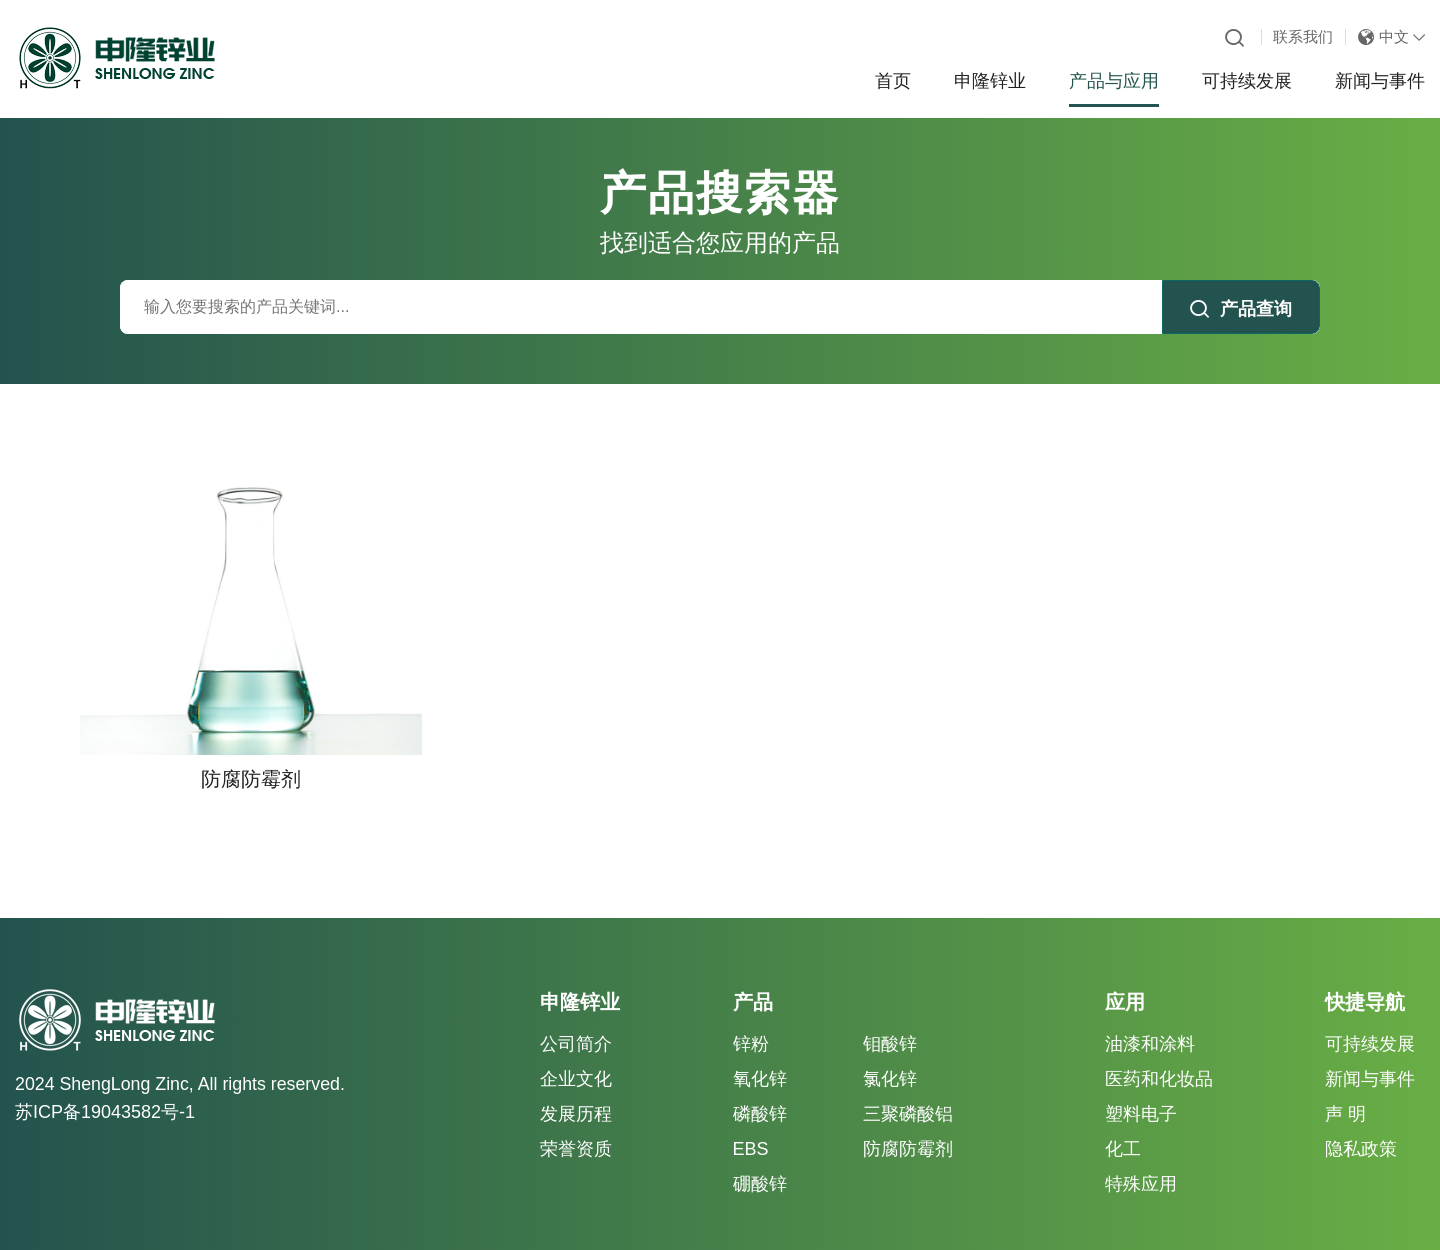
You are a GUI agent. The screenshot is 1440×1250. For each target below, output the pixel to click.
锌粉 (751, 1016)
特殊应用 (1141, 1157)
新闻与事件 (1380, 81)
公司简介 (576, 1016)
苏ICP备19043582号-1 (105, 1085)
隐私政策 (1361, 1122)
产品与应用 (1114, 81)
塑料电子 (1141, 1087)
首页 (893, 81)
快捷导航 (1365, 974)
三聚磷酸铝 (908, 1087)
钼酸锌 (890, 1016)
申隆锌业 (990, 81)
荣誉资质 (576, 1122)
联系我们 (1303, 36)
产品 (753, 974)
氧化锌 (760, 1051)
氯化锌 (890, 1051)
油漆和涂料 (1150, 1016)
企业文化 (576, 1051)
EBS (751, 1122)
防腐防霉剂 (908, 1122)
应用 (1125, 974)
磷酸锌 (760, 1087)
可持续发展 (1247, 81)
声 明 (1345, 1087)
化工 (1123, 1122)
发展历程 (576, 1087)
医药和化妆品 (1159, 1051)
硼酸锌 (760, 1157)
